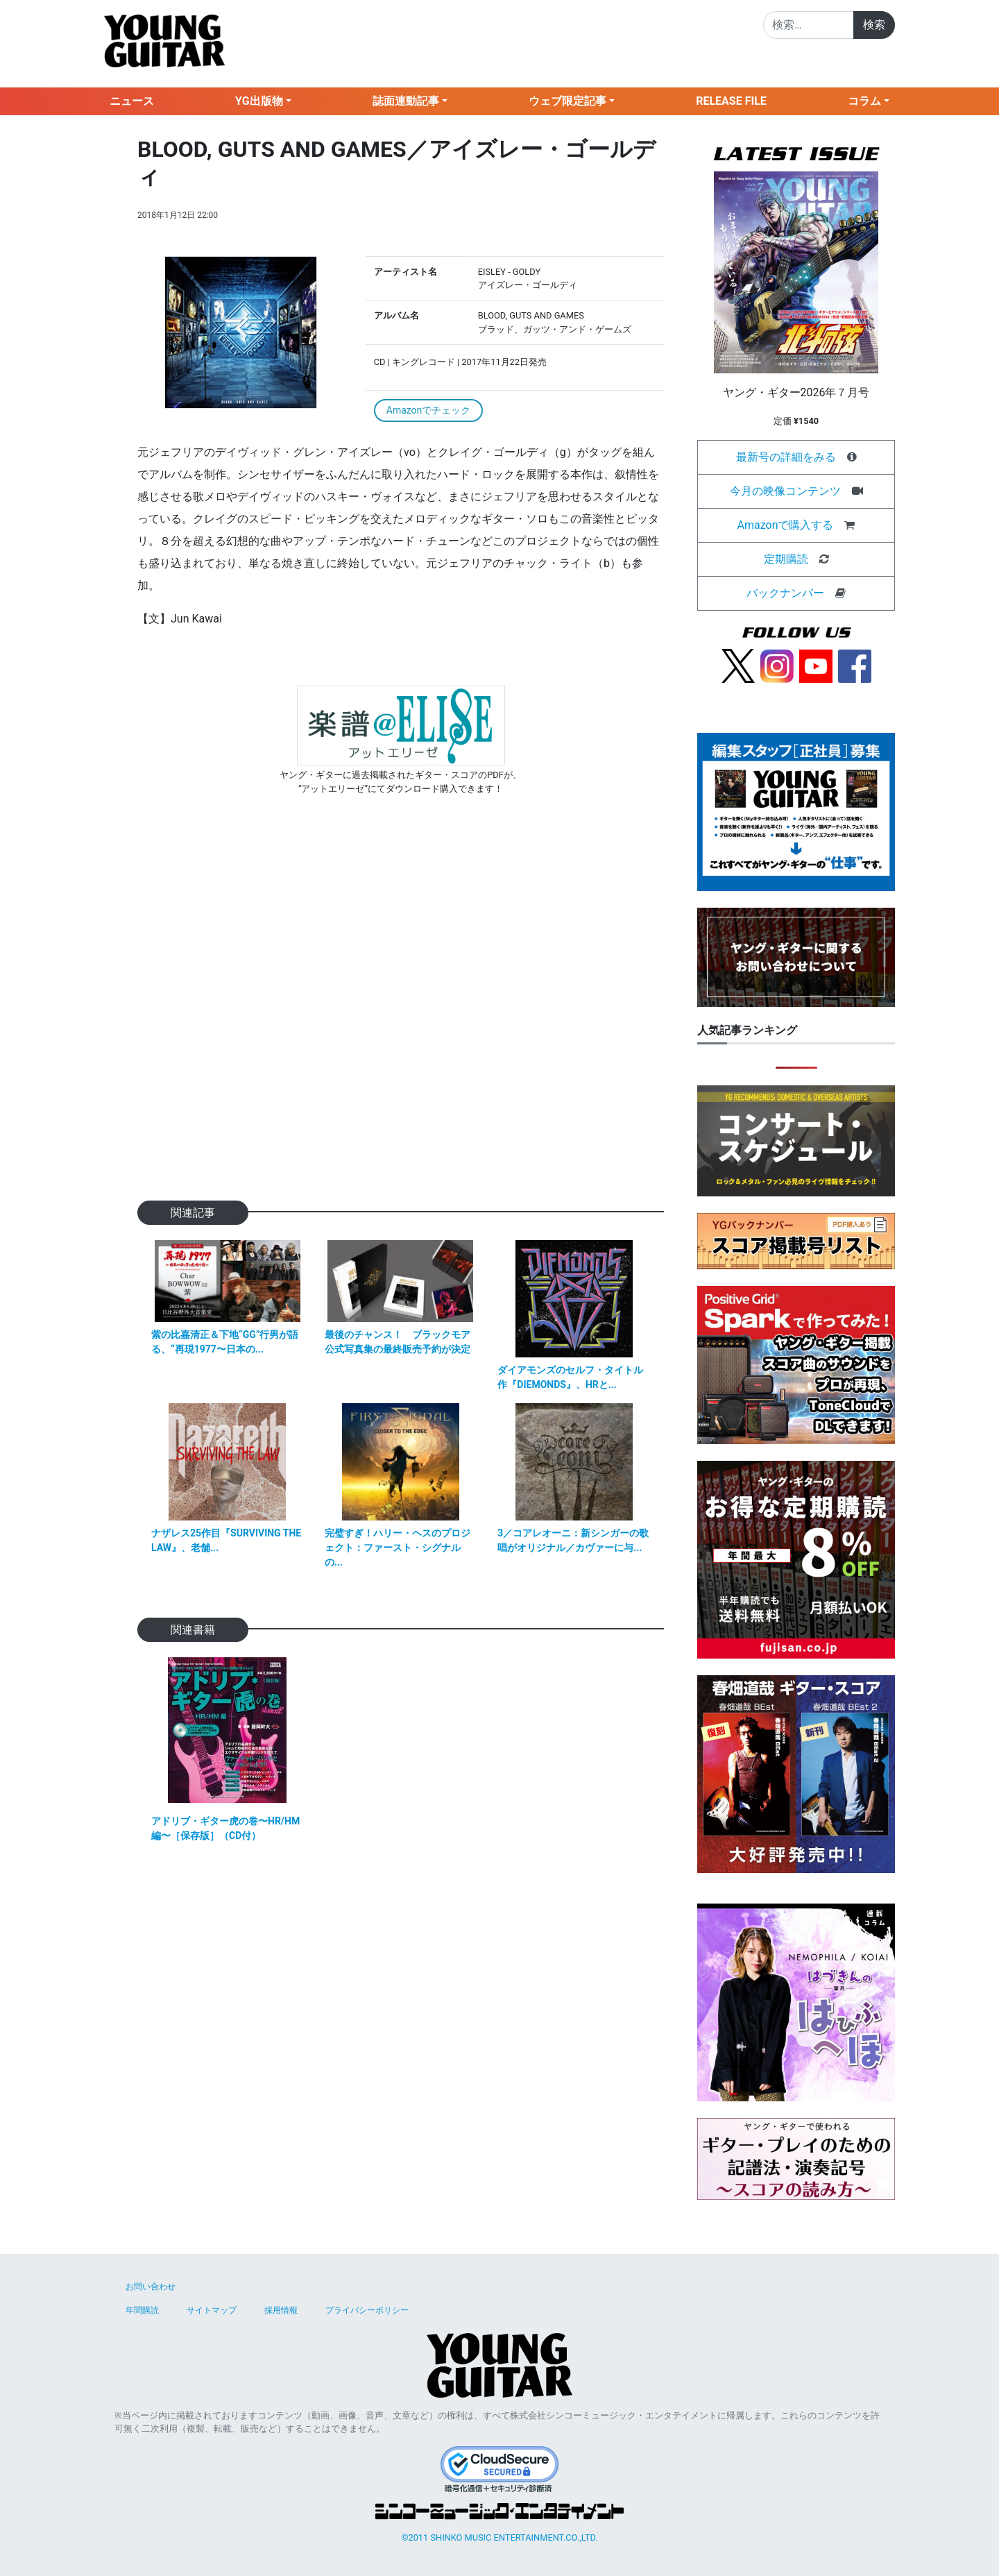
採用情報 (281, 2310)
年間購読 (142, 2310)
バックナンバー (785, 593)
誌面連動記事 (406, 101)
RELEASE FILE (731, 101)
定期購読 (786, 559)
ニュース (132, 101)
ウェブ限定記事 (567, 101)
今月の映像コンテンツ (785, 491)
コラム (864, 101)
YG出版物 (259, 101)
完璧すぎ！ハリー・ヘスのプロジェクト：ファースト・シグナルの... (397, 1547)
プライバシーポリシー (367, 2310)
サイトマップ (212, 2310)
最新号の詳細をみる (786, 457)
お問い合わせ (151, 2286)
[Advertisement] (400, 1020)
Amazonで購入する (785, 525)
